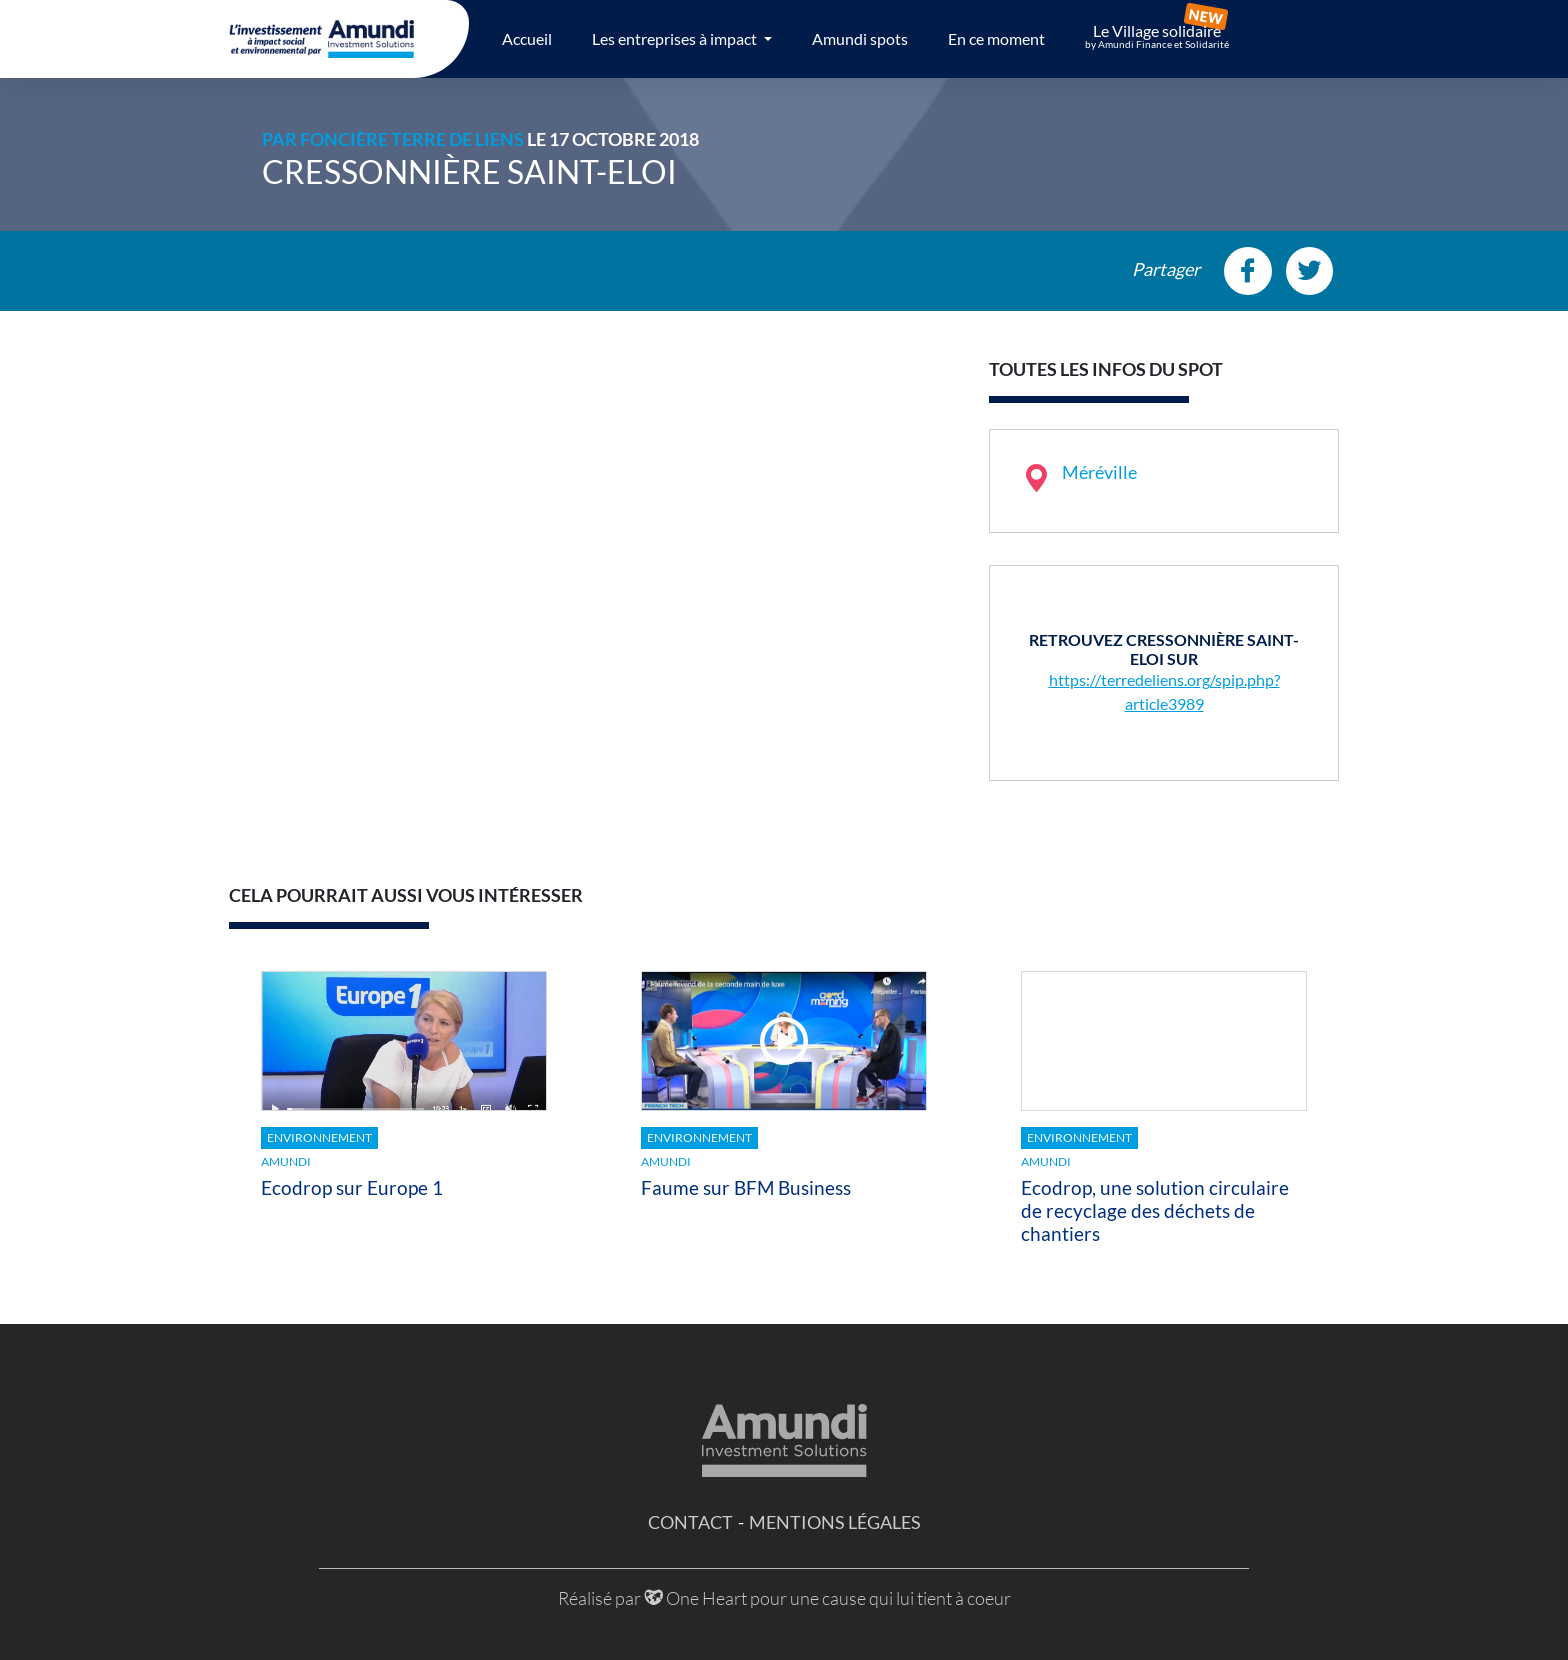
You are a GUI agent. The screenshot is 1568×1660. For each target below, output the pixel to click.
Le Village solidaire (1157, 36)
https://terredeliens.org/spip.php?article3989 (1164, 691)
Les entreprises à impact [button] (676, 38)
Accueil (527, 38)
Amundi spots (860, 38)
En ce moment (996, 38)
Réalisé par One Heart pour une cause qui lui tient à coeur (784, 1598)
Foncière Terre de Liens (412, 139)
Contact (690, 1522)
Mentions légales (835, 1522)
